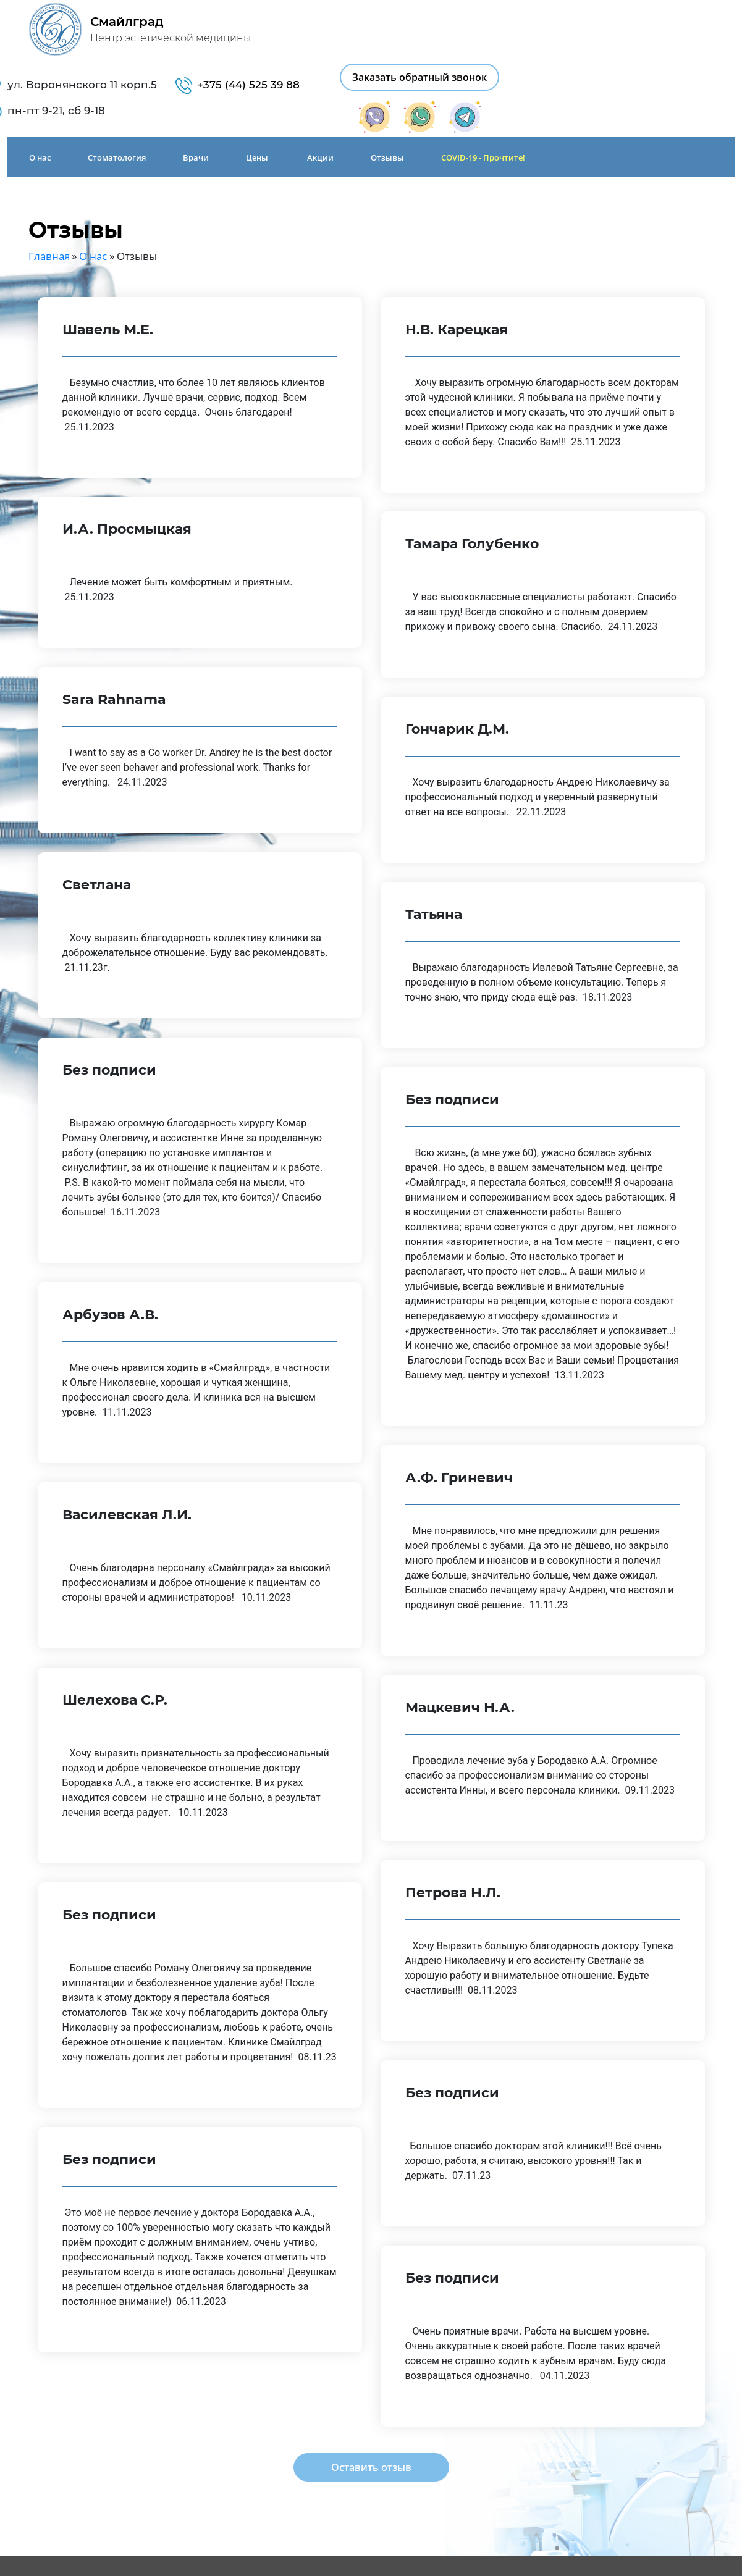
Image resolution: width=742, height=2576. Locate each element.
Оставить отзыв (371, 2408)
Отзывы (380, 101)
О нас (32, 101)
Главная (49, 197)
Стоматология (109, 101)
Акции (313, 101)
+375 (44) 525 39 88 (491, 29)
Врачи (188, 101)
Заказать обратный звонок (662, 21)
